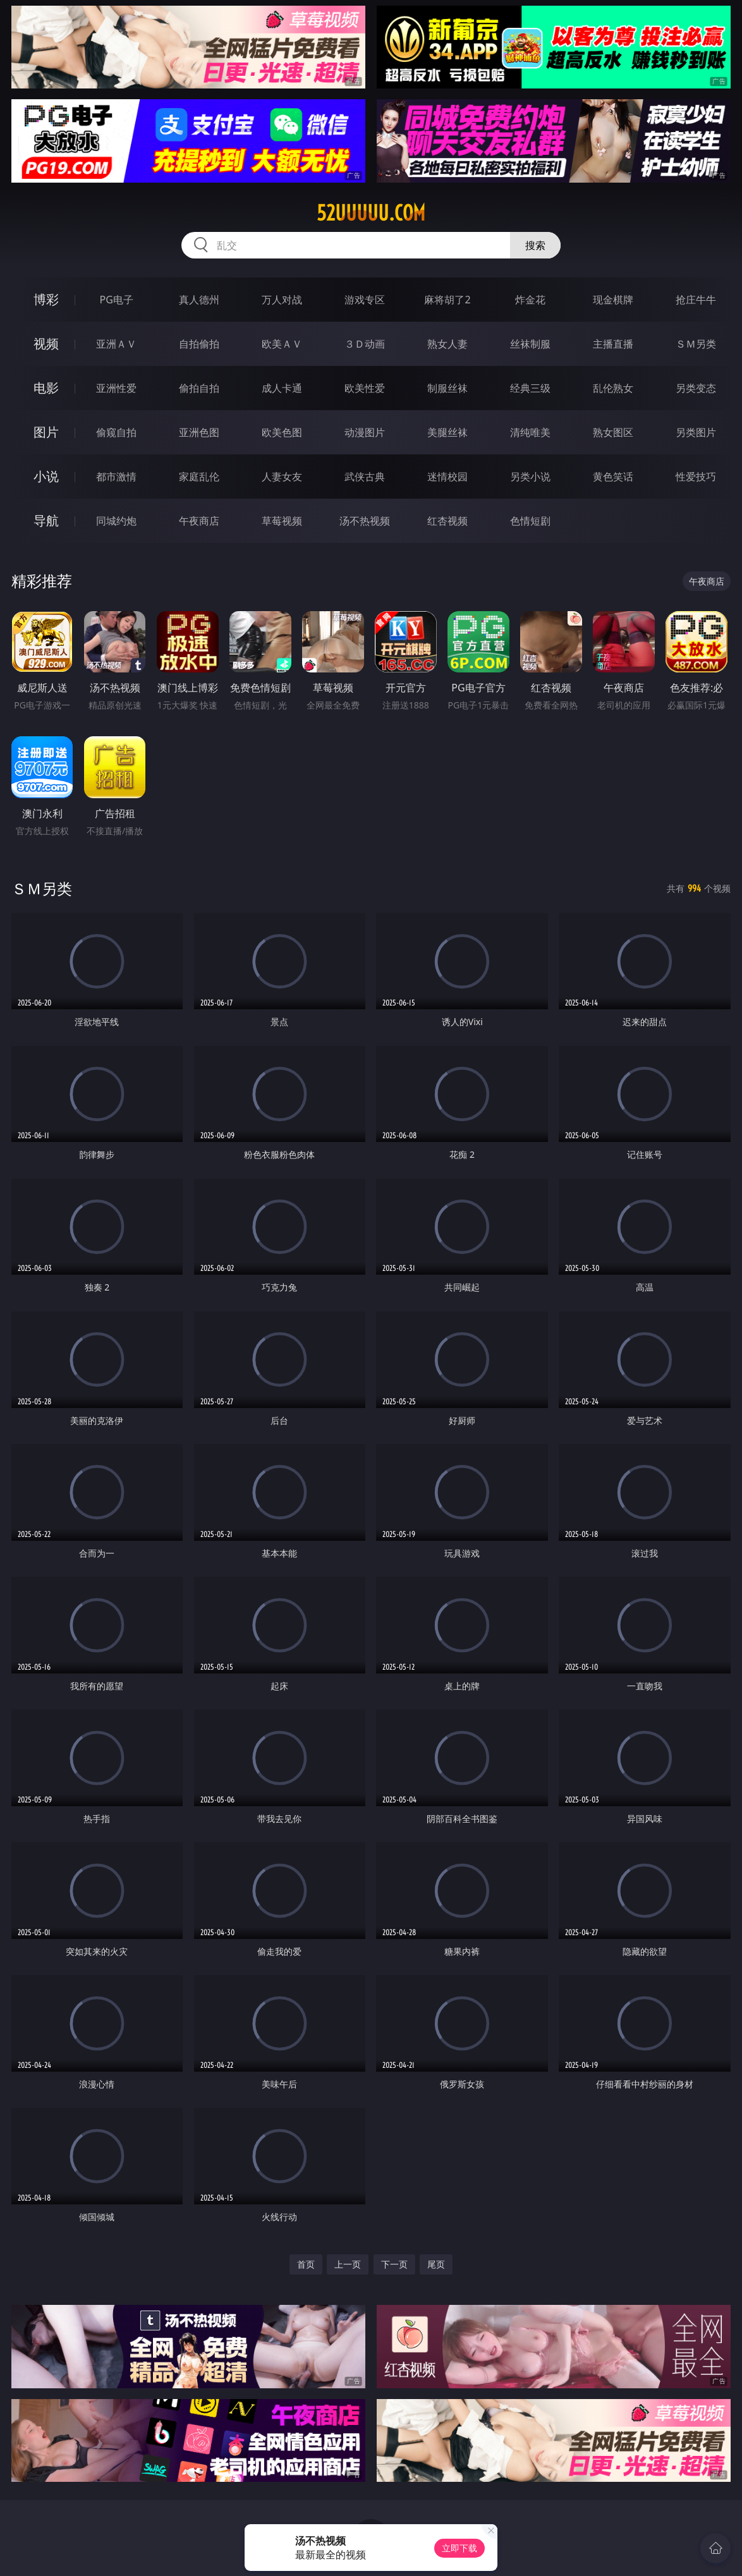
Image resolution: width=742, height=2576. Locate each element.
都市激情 (116, 476)
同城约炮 (116, 521)
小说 (46, 476)
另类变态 (696, 388)
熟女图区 (613, 432)
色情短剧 (530, 521)
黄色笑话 (613, 476)
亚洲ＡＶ (116, 344)
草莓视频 (282, 521)
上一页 (347, 2264)
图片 (46, 431)
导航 (46, 520)
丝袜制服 (530, 344)
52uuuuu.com (371, 213)
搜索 (535, 245)
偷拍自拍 (199, 388)
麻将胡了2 (447, 300)
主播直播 (613, 344)
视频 (46, 343)
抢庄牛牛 (696, 300)
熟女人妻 (447, 344)
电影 (46, 387)
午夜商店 (199, 521)
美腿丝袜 (447, 432)
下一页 (394, 2264)
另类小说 (530, 476)
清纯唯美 (530, 432)
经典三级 (530, 388)
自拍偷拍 (199, 344)
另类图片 (696, 432)
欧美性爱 (364, 388)
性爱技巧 (696, 476)
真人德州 (199, 300)
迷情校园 (447, 476)
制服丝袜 (447, 388)
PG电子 (116, 300)
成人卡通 (282, 388)
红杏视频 (447, 521)
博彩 (46, 299)
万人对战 (282, 300)
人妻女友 (282, 476)
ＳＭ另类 (696, 344)
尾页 (436, 2264)
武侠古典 (364, 476)
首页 (306, 2264)
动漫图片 (364, 432)
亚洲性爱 (116, 388)
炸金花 (530, 300)
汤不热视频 (364, 521)
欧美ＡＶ (282, 344)
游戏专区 (364, 300)
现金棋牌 (613, 300)
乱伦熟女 (613, 388)
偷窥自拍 (116, 432)
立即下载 (459, 2548)
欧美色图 (282, 432)
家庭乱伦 (199, 476)
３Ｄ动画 (364, 344)
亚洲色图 (199, 432)
